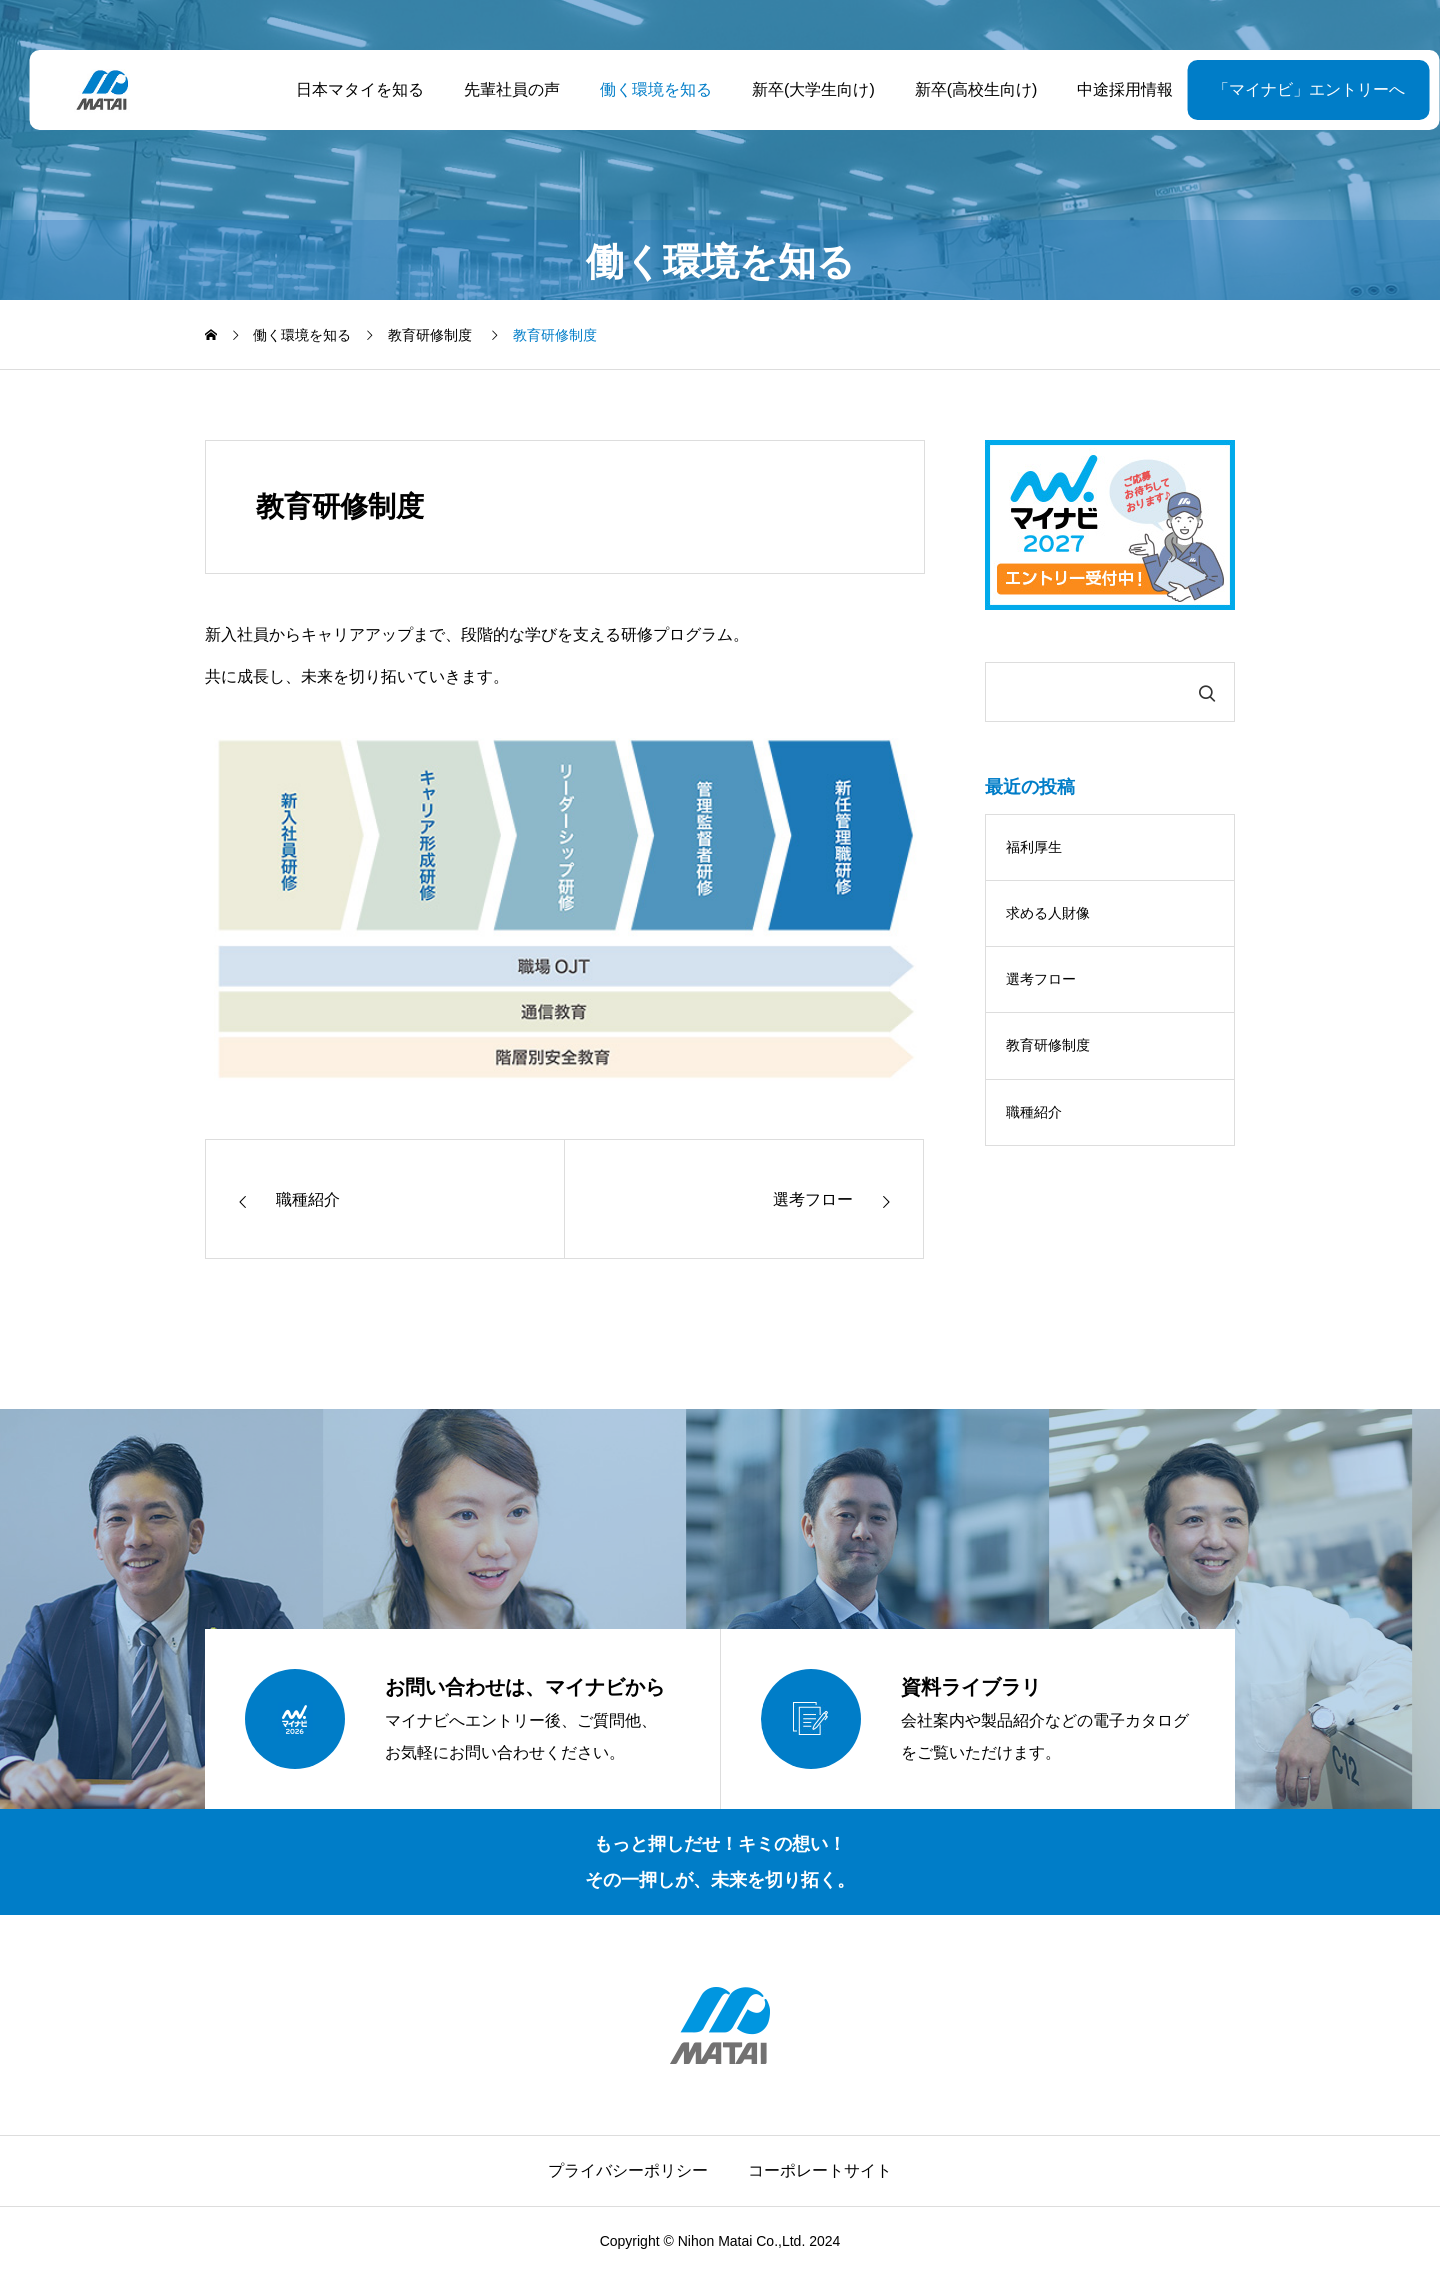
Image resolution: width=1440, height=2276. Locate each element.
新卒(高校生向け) (961, 89)
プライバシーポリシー (628, 2170)
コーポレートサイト (820, 2170)
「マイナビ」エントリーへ (1259, 89)
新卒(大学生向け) (798, 89)
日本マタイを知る (345, 89)
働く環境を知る (641, 89)
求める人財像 (1048, 913)
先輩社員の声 (497, 89)
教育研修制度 (1048, 1045)
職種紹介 (1034, 1112)
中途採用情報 (1111, 89)
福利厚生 (1034, 847)
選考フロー (1041, 979)
